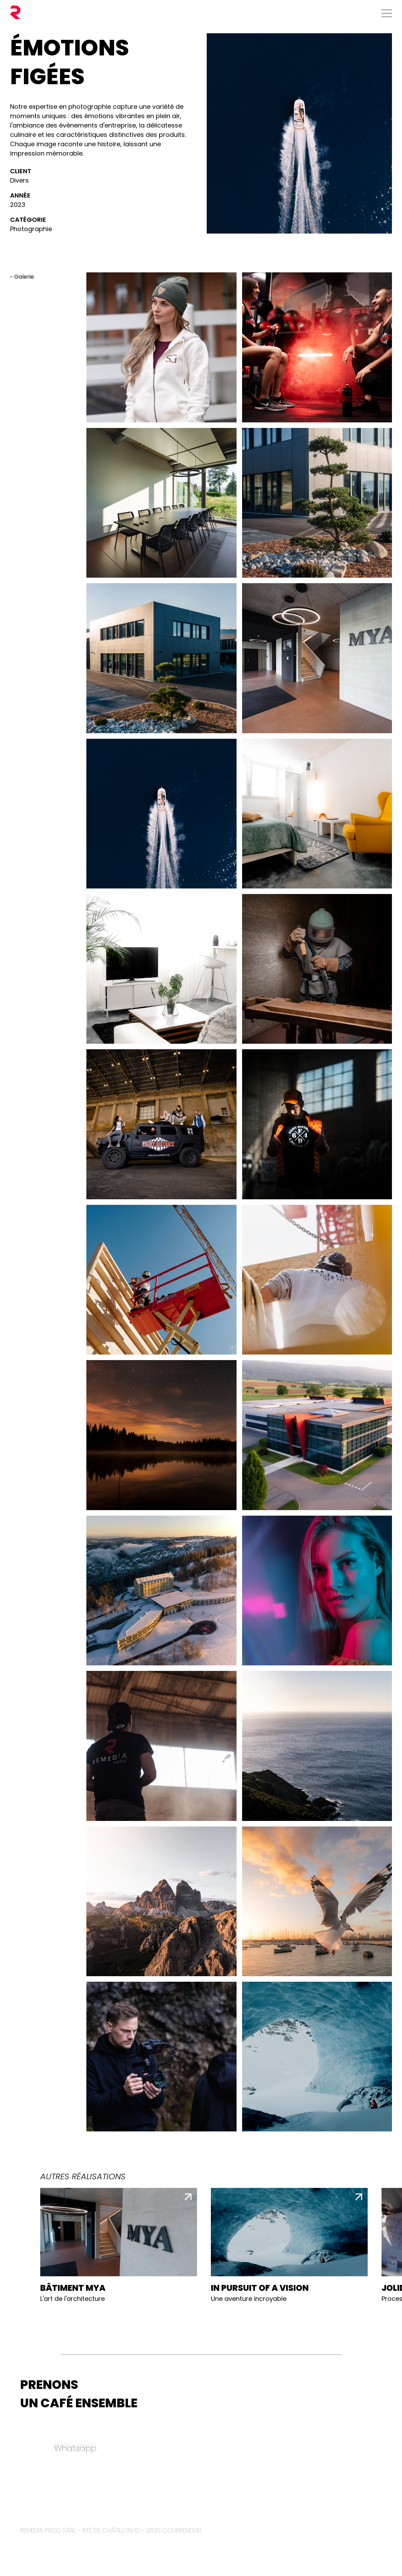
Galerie (24, 277)
